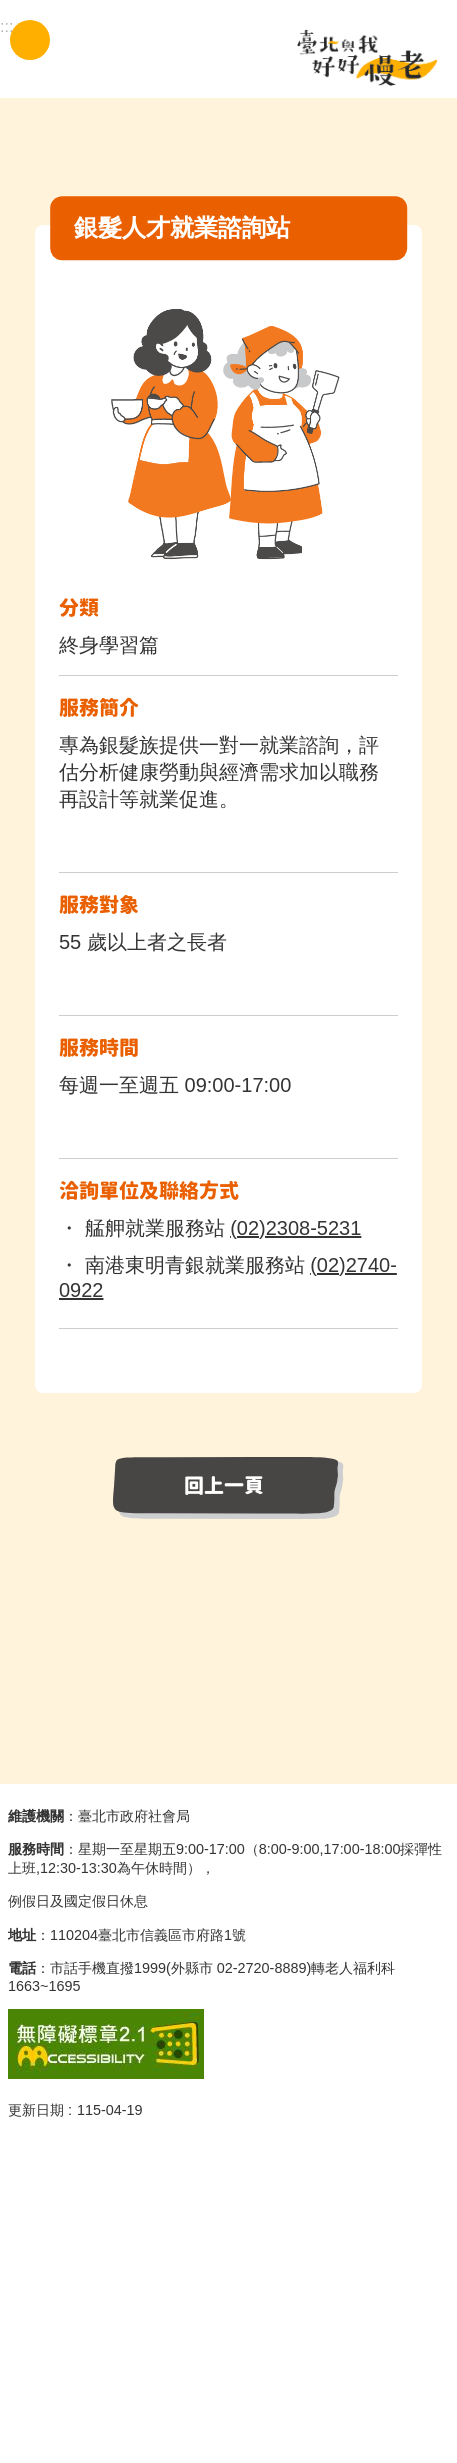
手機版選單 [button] (30, 40)
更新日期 (36, 2110)
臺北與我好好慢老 (367, 58)
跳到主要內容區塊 (10, 10)
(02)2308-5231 (295, 1228)
